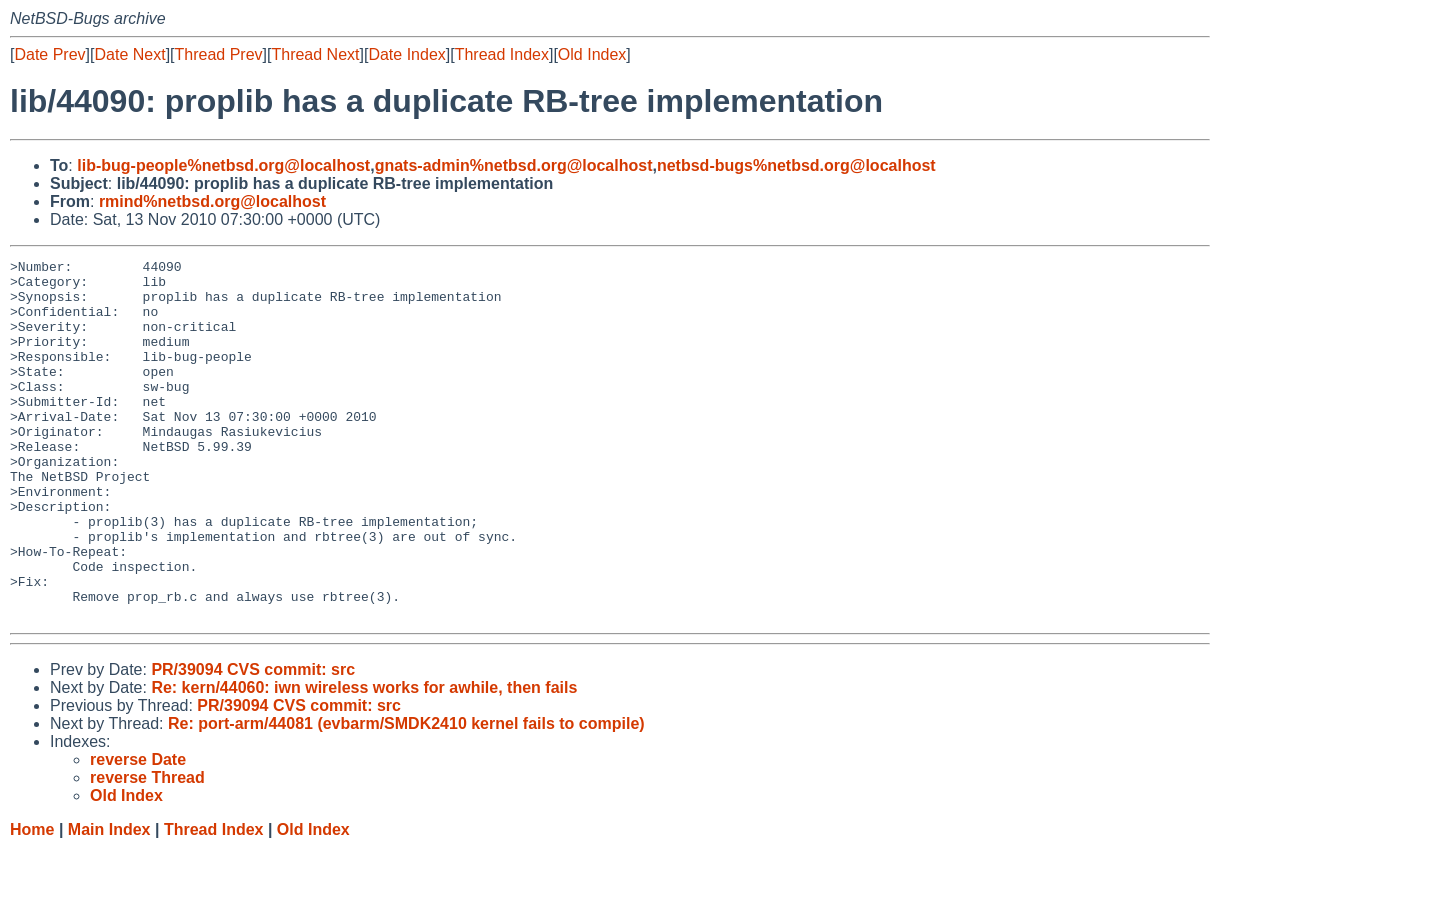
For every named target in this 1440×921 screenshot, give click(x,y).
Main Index (109, 901)
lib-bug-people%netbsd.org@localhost (223, 165)
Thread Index (502, 54)
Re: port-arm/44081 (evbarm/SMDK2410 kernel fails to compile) (406, 795)
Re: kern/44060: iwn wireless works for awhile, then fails (364, 759)
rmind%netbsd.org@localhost (212, 201)
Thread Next (315, 54)
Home (32, 901)
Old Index (592, 54)
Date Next (129, 54)
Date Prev (49, 54)
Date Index (406, 54)
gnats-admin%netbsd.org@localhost (514, 165)
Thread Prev (219, 54)
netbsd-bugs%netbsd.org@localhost (796, 165)
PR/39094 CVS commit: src (253, 741)
